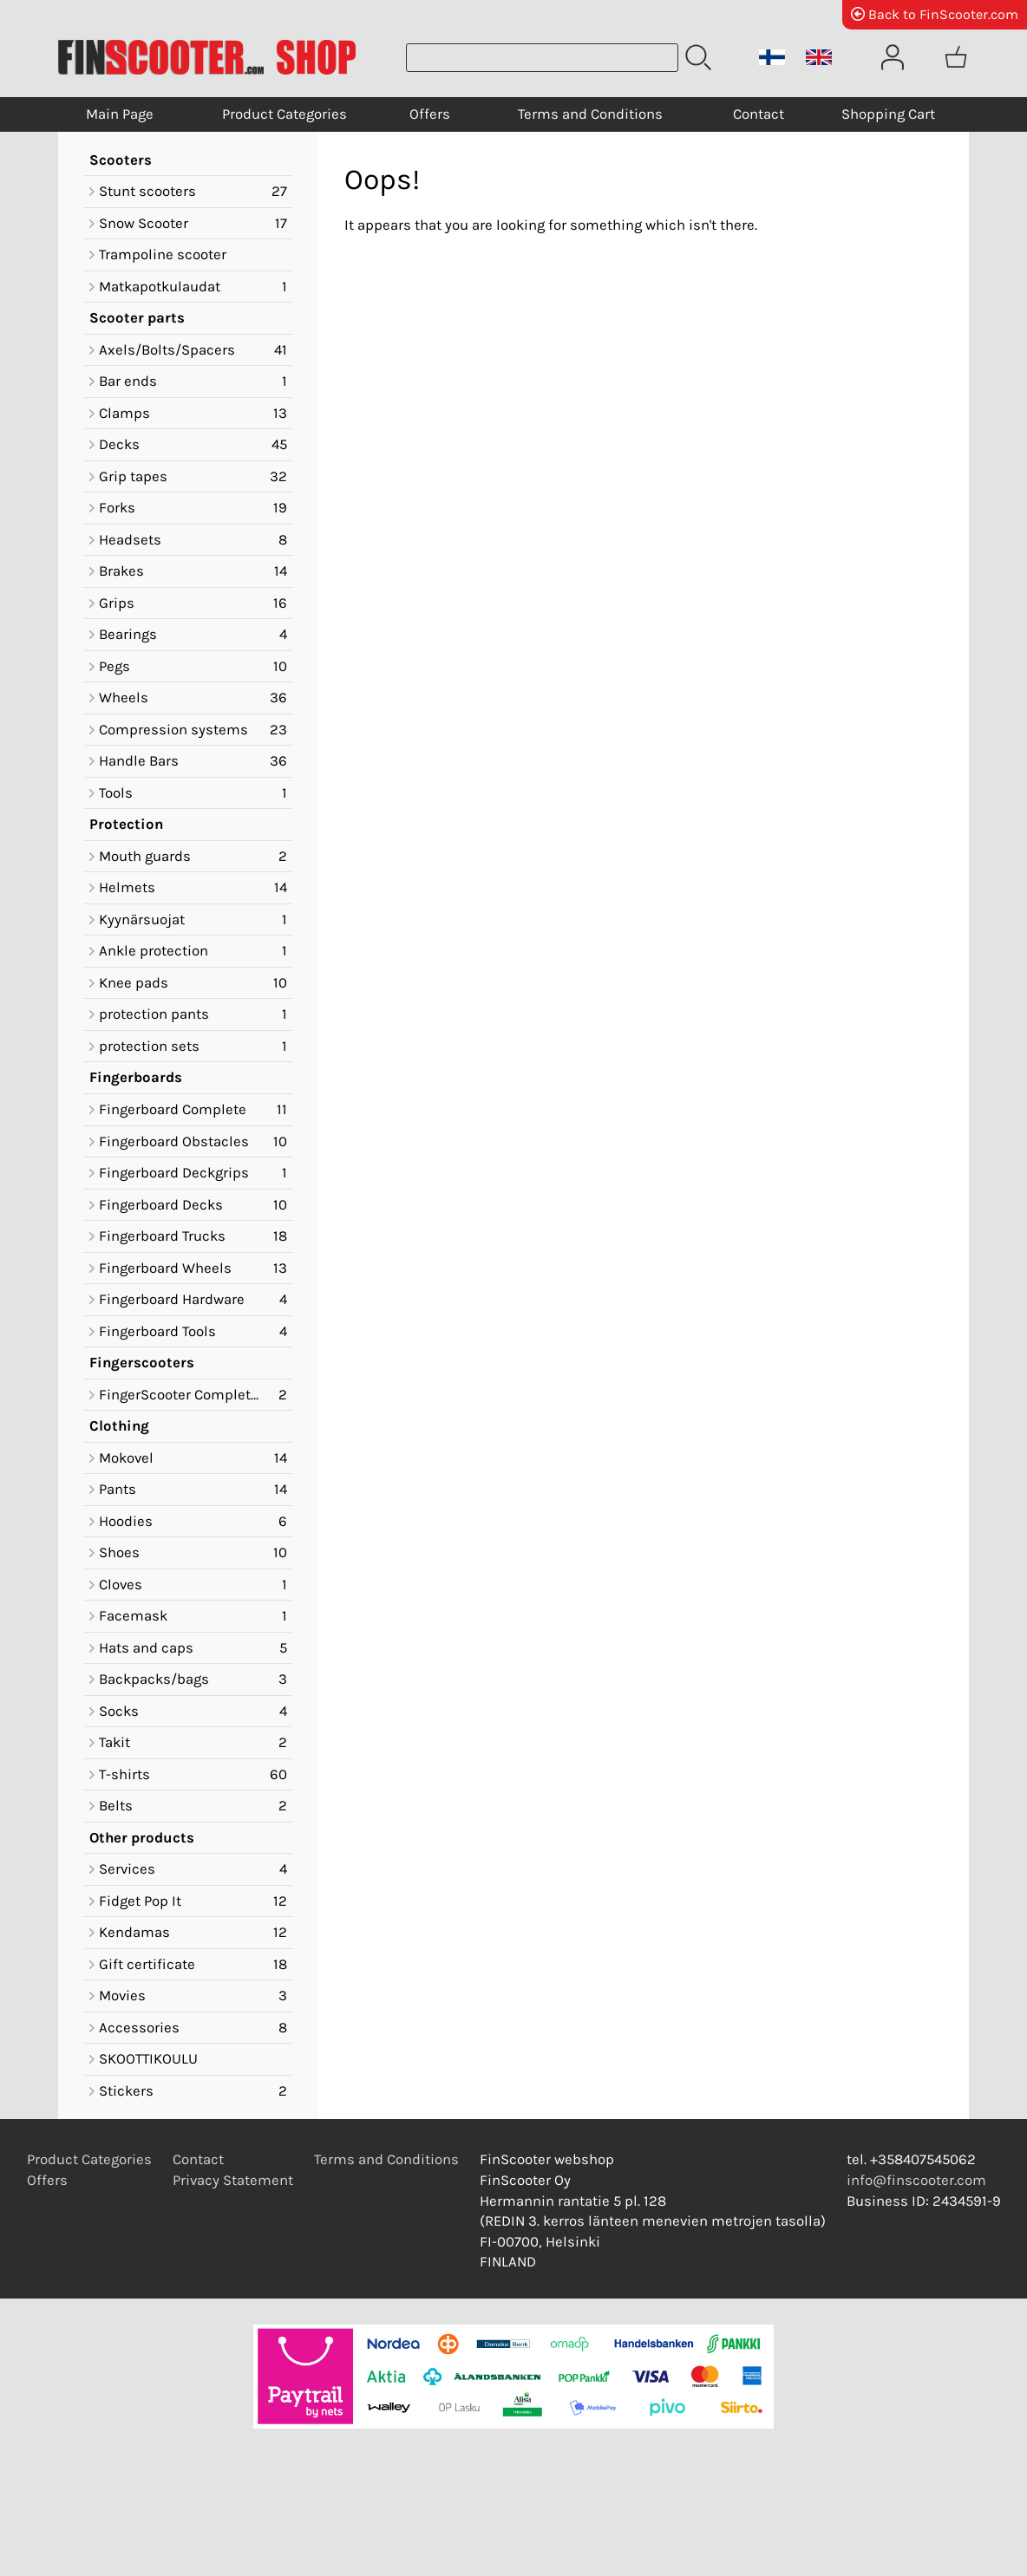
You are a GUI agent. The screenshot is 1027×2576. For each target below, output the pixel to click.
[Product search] (542, 57)
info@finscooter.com (916, 2180)
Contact (758, 114)
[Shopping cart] (956, 57)
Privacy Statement (233, 2180)
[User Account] (893, 57)
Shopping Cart (888, 114)
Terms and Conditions (590, 114)
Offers (429, 114)
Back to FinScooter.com (934, 14)
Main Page (120, 114)
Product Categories (284, 114)
